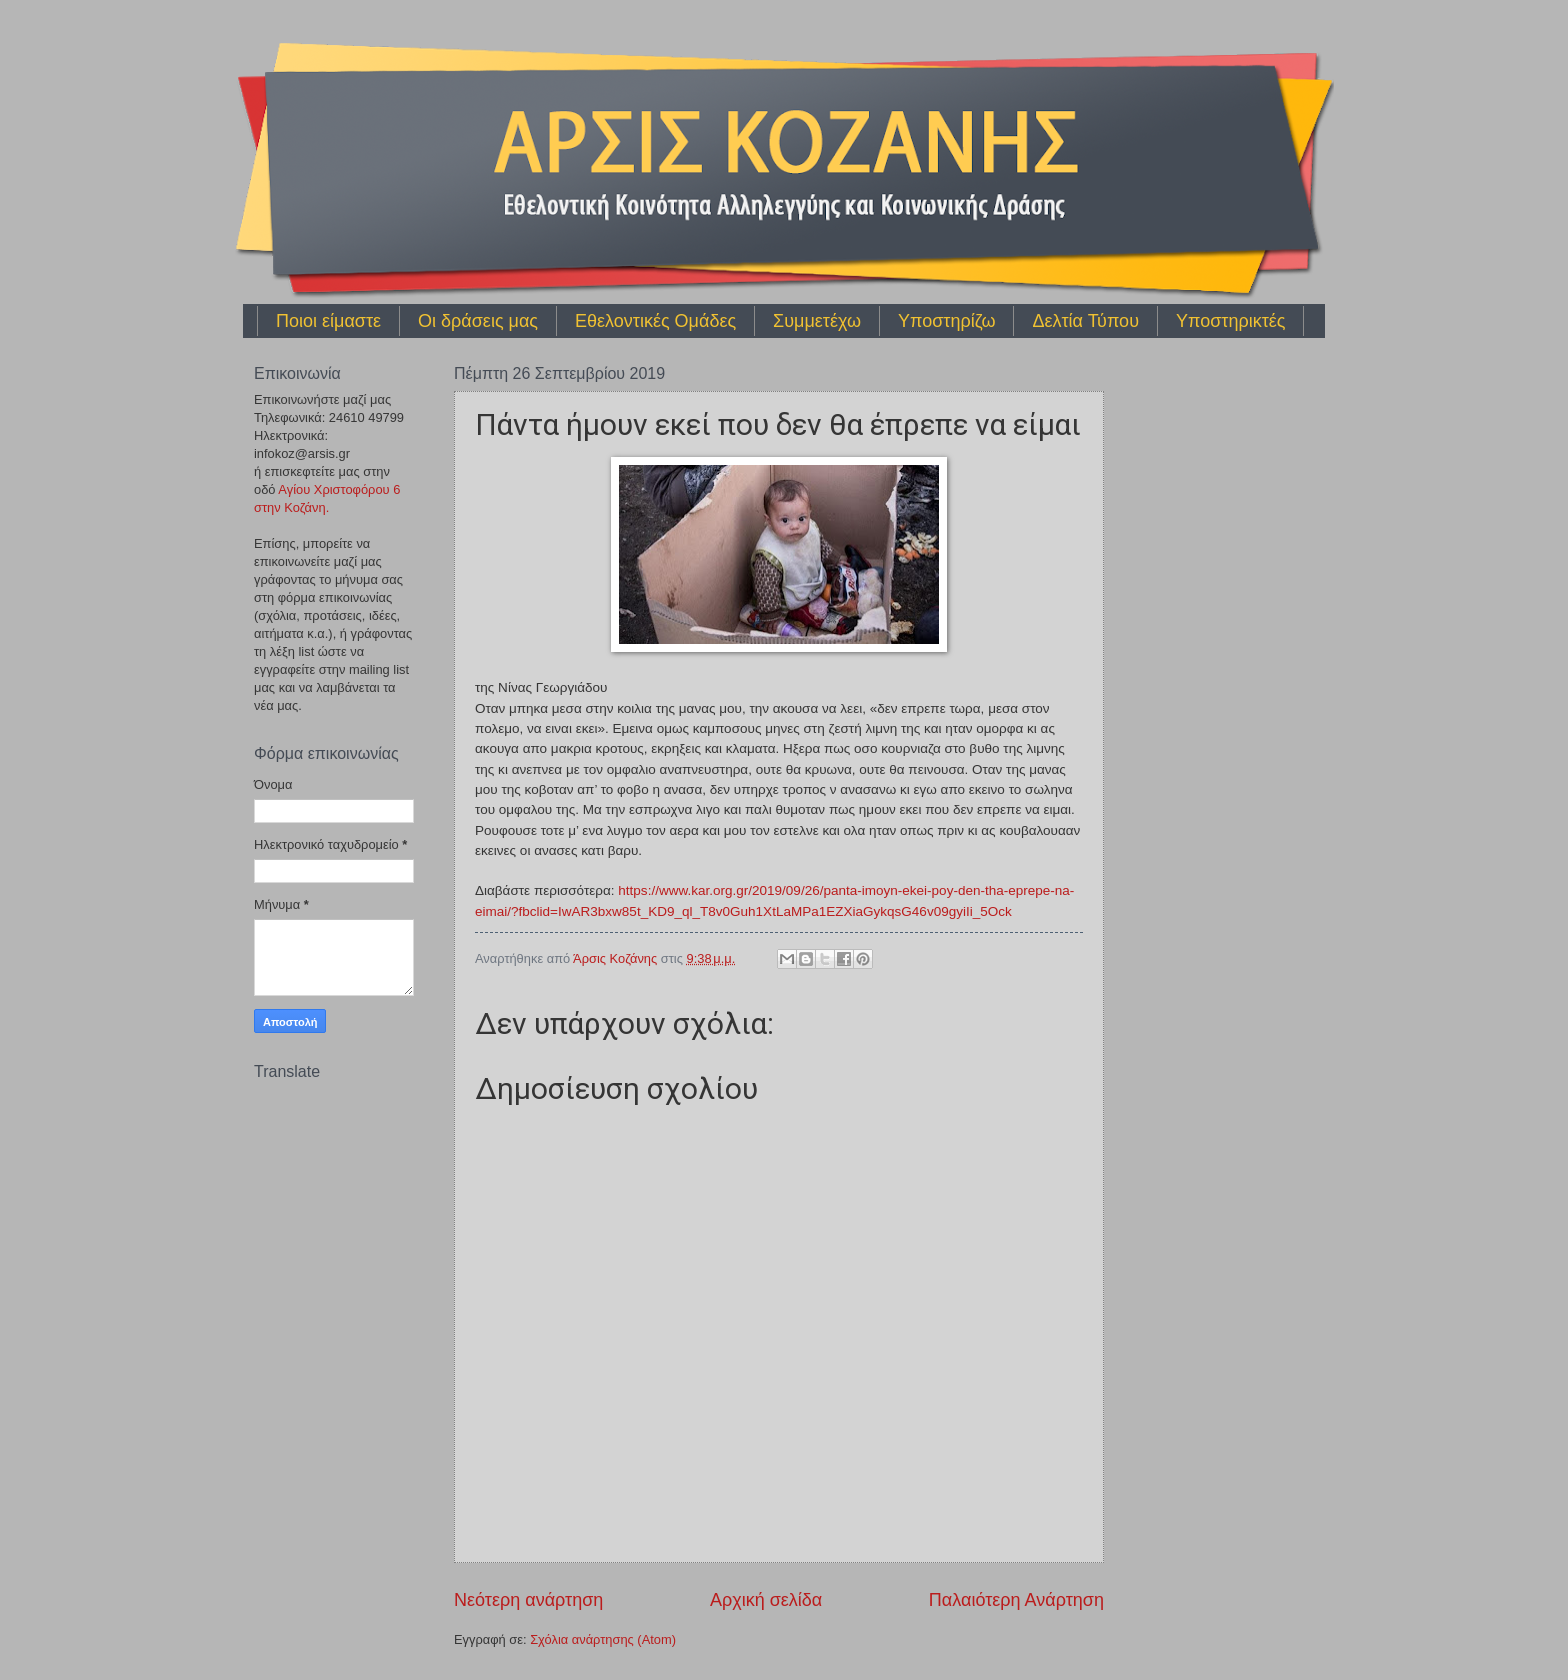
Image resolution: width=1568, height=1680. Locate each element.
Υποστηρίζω (946, 321)
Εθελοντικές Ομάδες (655, 321)
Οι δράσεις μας (478, 321)
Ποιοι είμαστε (328, 321)
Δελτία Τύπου (1085, 321)
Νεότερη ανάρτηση (528, 1600)
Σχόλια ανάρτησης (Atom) (603, 1639)
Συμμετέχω (817, 321)
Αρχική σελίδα (766, 1600)
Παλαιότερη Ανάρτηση (1016, 1600)
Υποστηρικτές (1230, 321)
